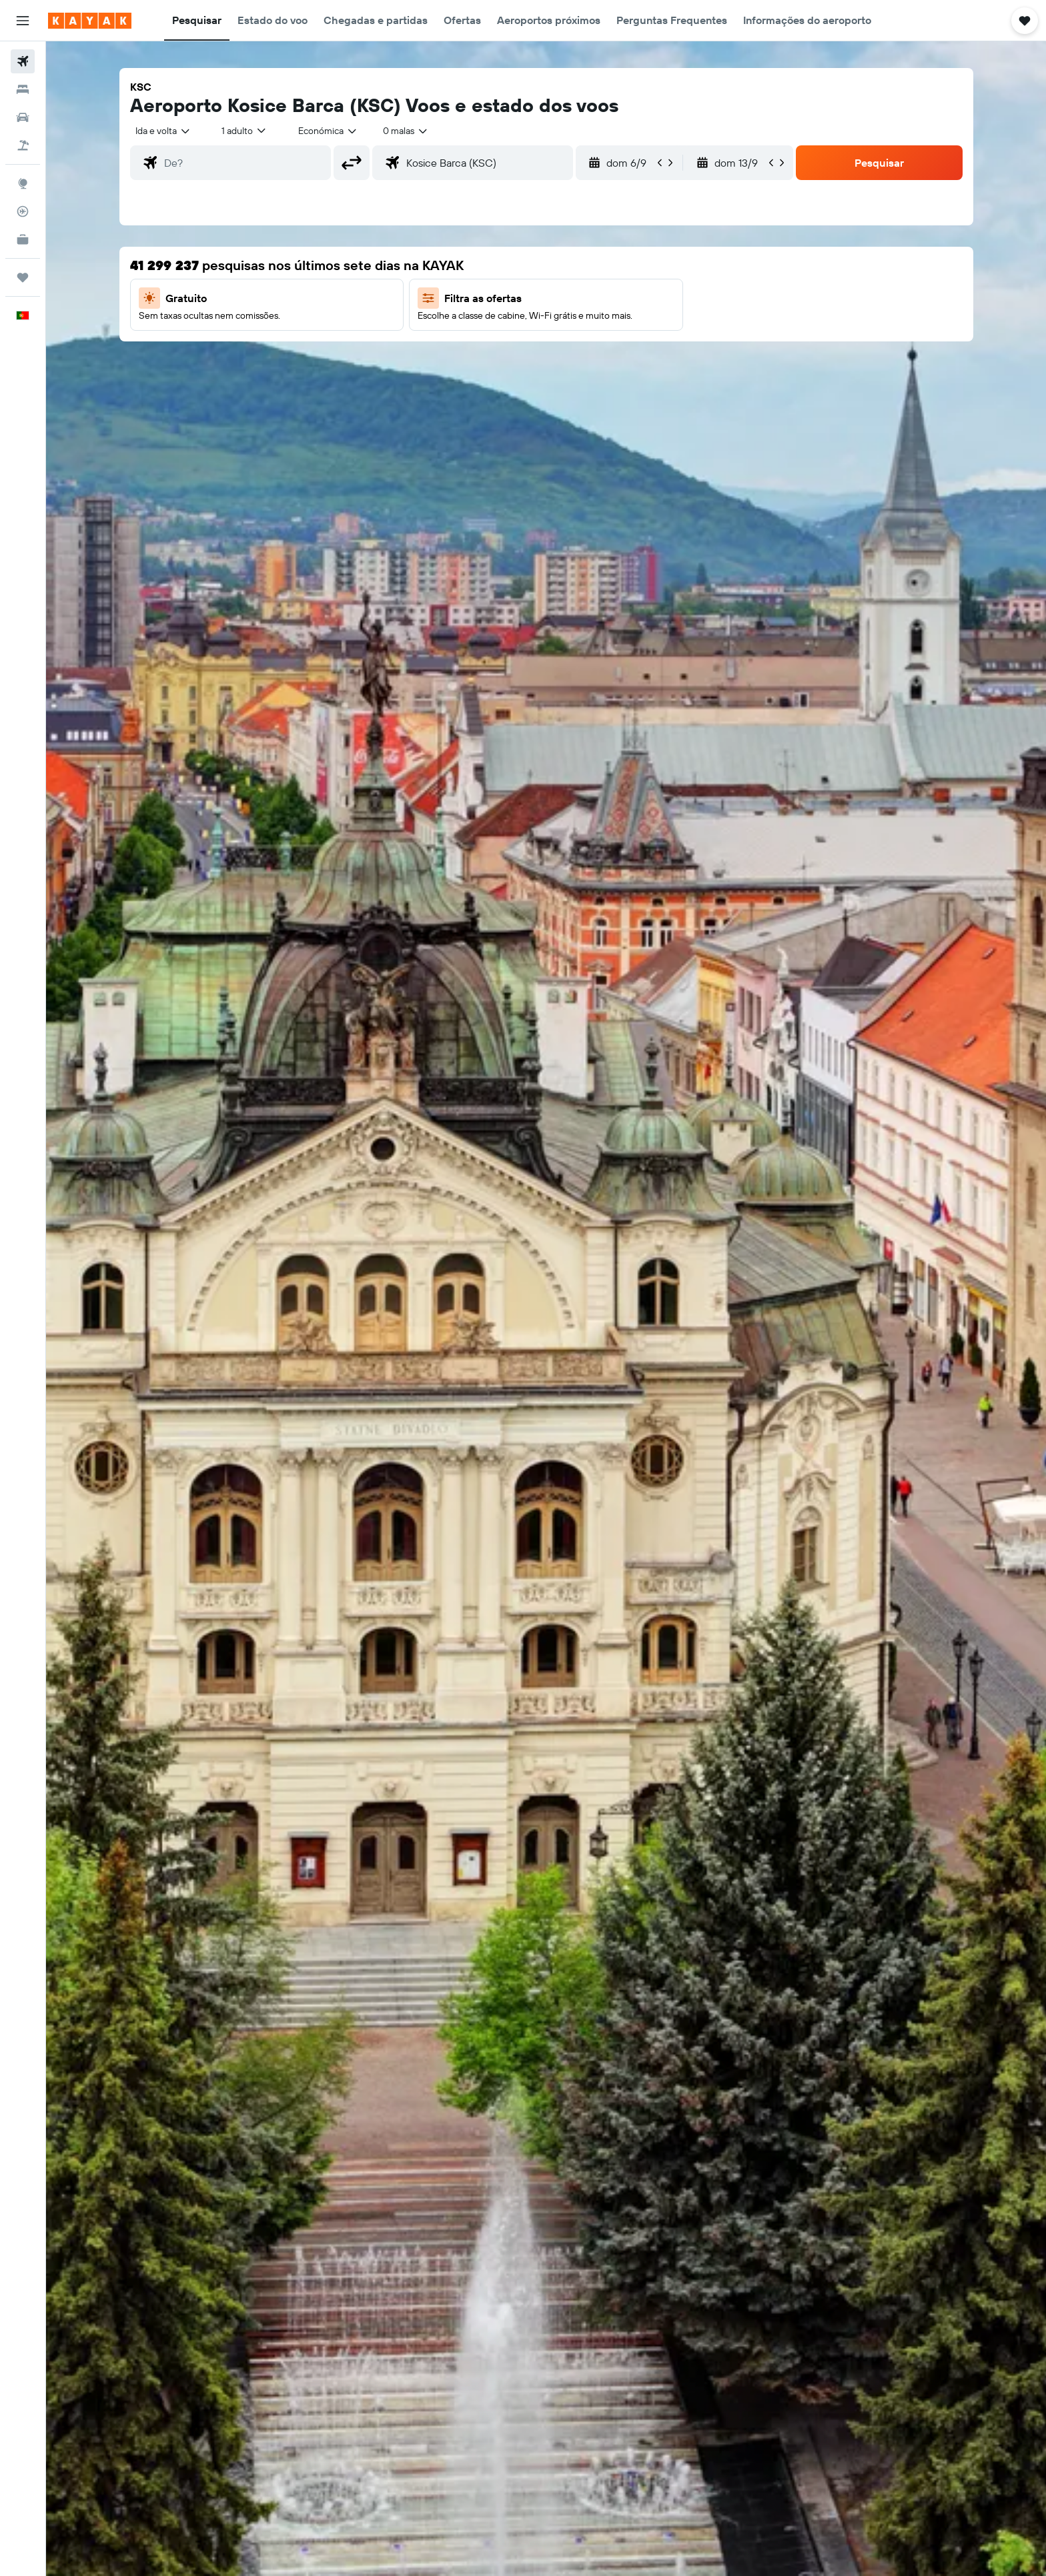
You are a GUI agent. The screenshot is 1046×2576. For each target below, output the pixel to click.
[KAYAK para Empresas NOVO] (22, 239)
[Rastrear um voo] (22, 211)
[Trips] (22, 277)
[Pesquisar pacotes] (22, 145)
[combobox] (163, 130)
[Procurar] (22, 89)
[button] (22, 20)
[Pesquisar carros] (22, 117)
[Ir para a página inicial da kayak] (89, 21)
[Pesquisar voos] (22, 61)
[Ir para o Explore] (22, 183)
